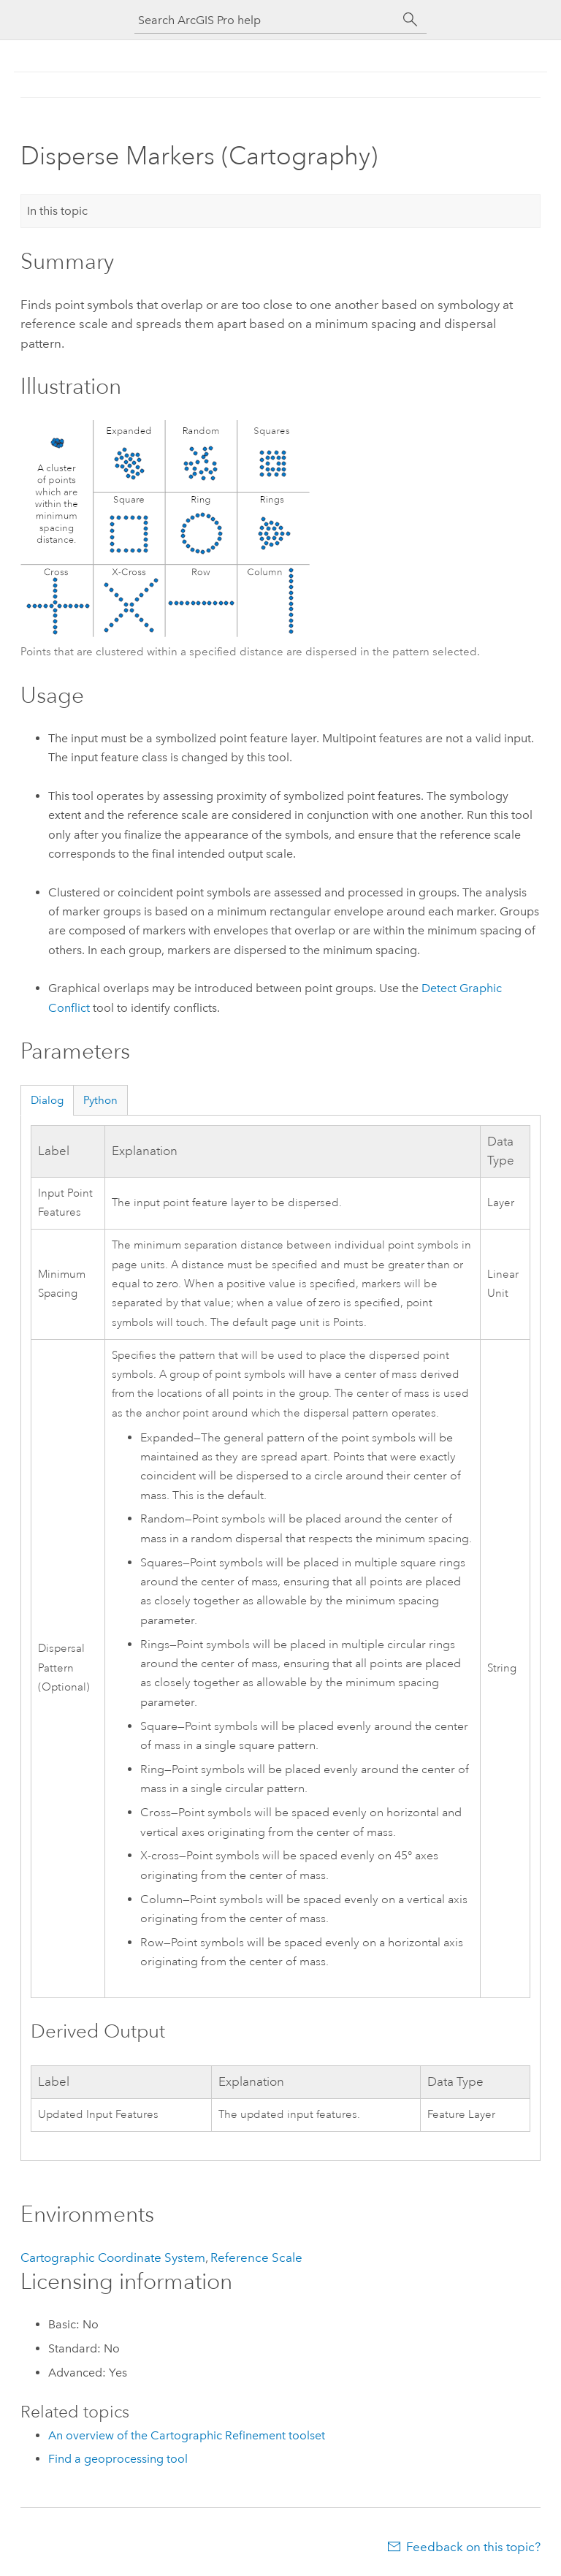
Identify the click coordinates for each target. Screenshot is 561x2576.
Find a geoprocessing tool (118, 2459)
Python (100, 1100)
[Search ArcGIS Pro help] (265, 20)
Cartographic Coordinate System (112, 2257)
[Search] (410, 19)
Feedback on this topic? (473, 2546)
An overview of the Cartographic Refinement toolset (186, 2435)
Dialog (47, 1100)
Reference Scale (256, 2257)
